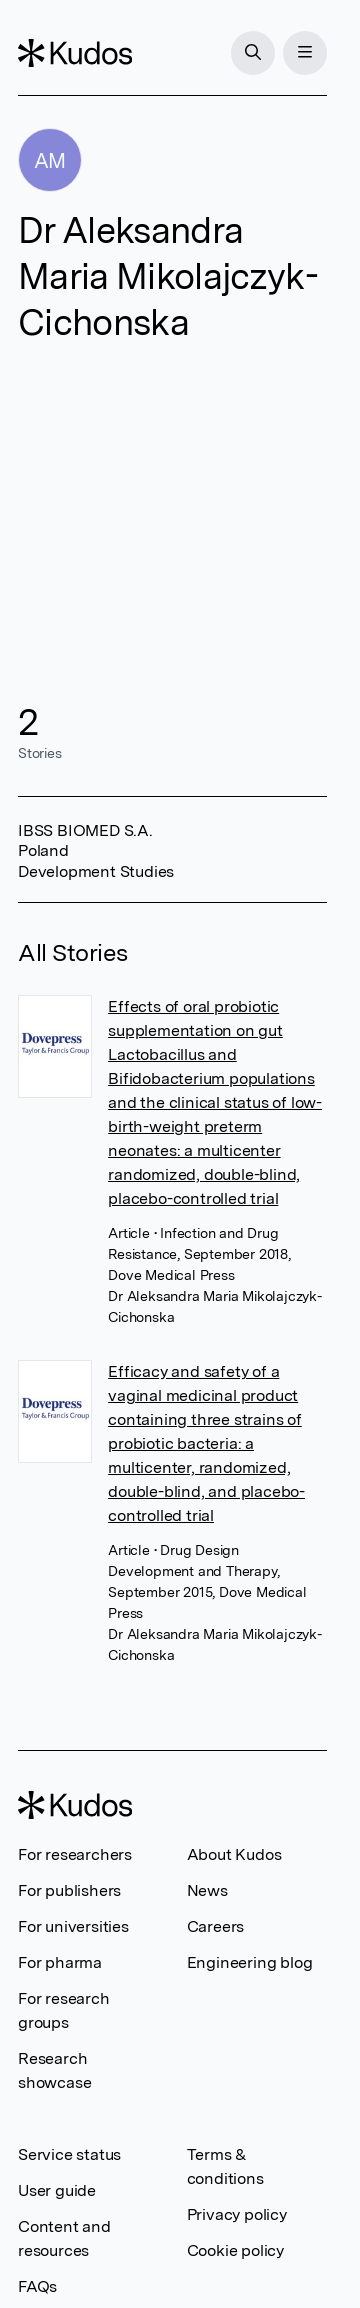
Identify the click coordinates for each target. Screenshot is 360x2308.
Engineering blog (250, 1962)
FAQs (37, 2286)
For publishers (69, 1890)
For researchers (75, 1854)
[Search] (253, 53)
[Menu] (305, 53)
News (207, 1890)
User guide (57, 2190)
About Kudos (234, 1854)
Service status (69, 2154)
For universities (73, 1926)
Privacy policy (237, 2214)
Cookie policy (235, 2250)
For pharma (60, 1962)
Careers (216, 1926)
